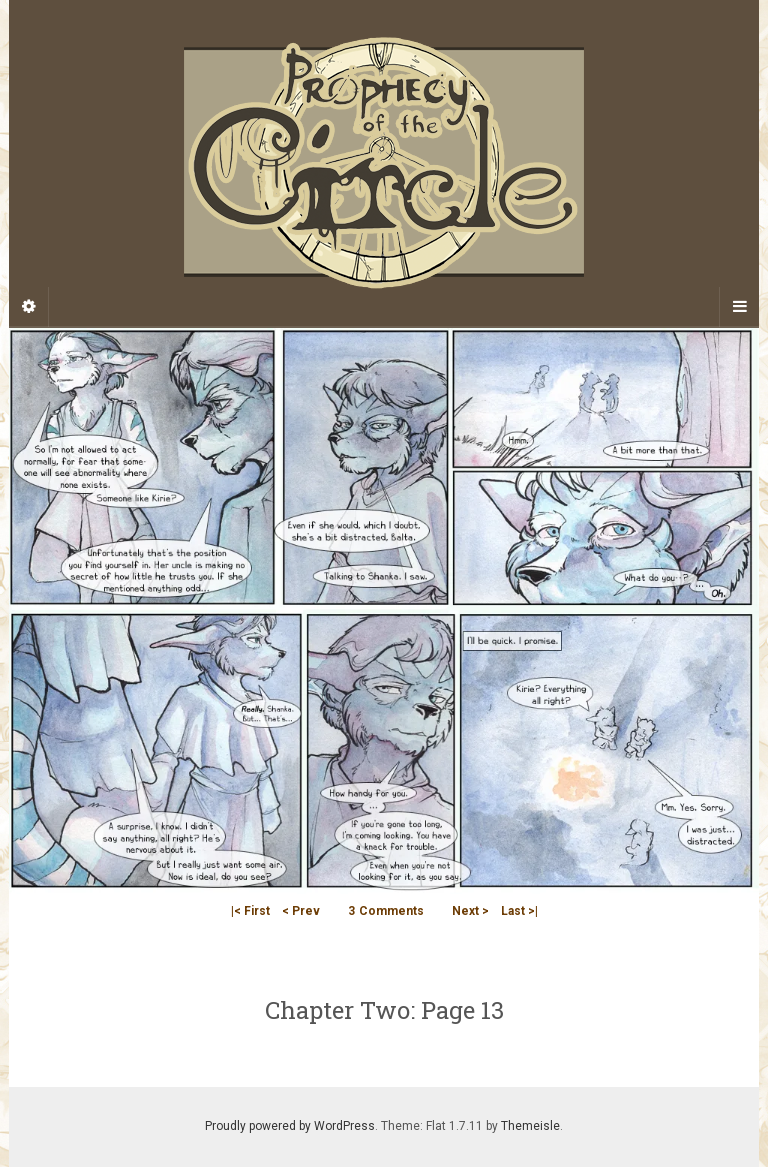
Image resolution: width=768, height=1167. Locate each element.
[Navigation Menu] (739, 307)
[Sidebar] (29, 307)
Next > (470, 911)
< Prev (301, 911)
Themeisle (530, 1126)
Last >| (519, 911)
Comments (386, 911)
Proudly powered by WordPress (290, 1126)
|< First (250, 911)
